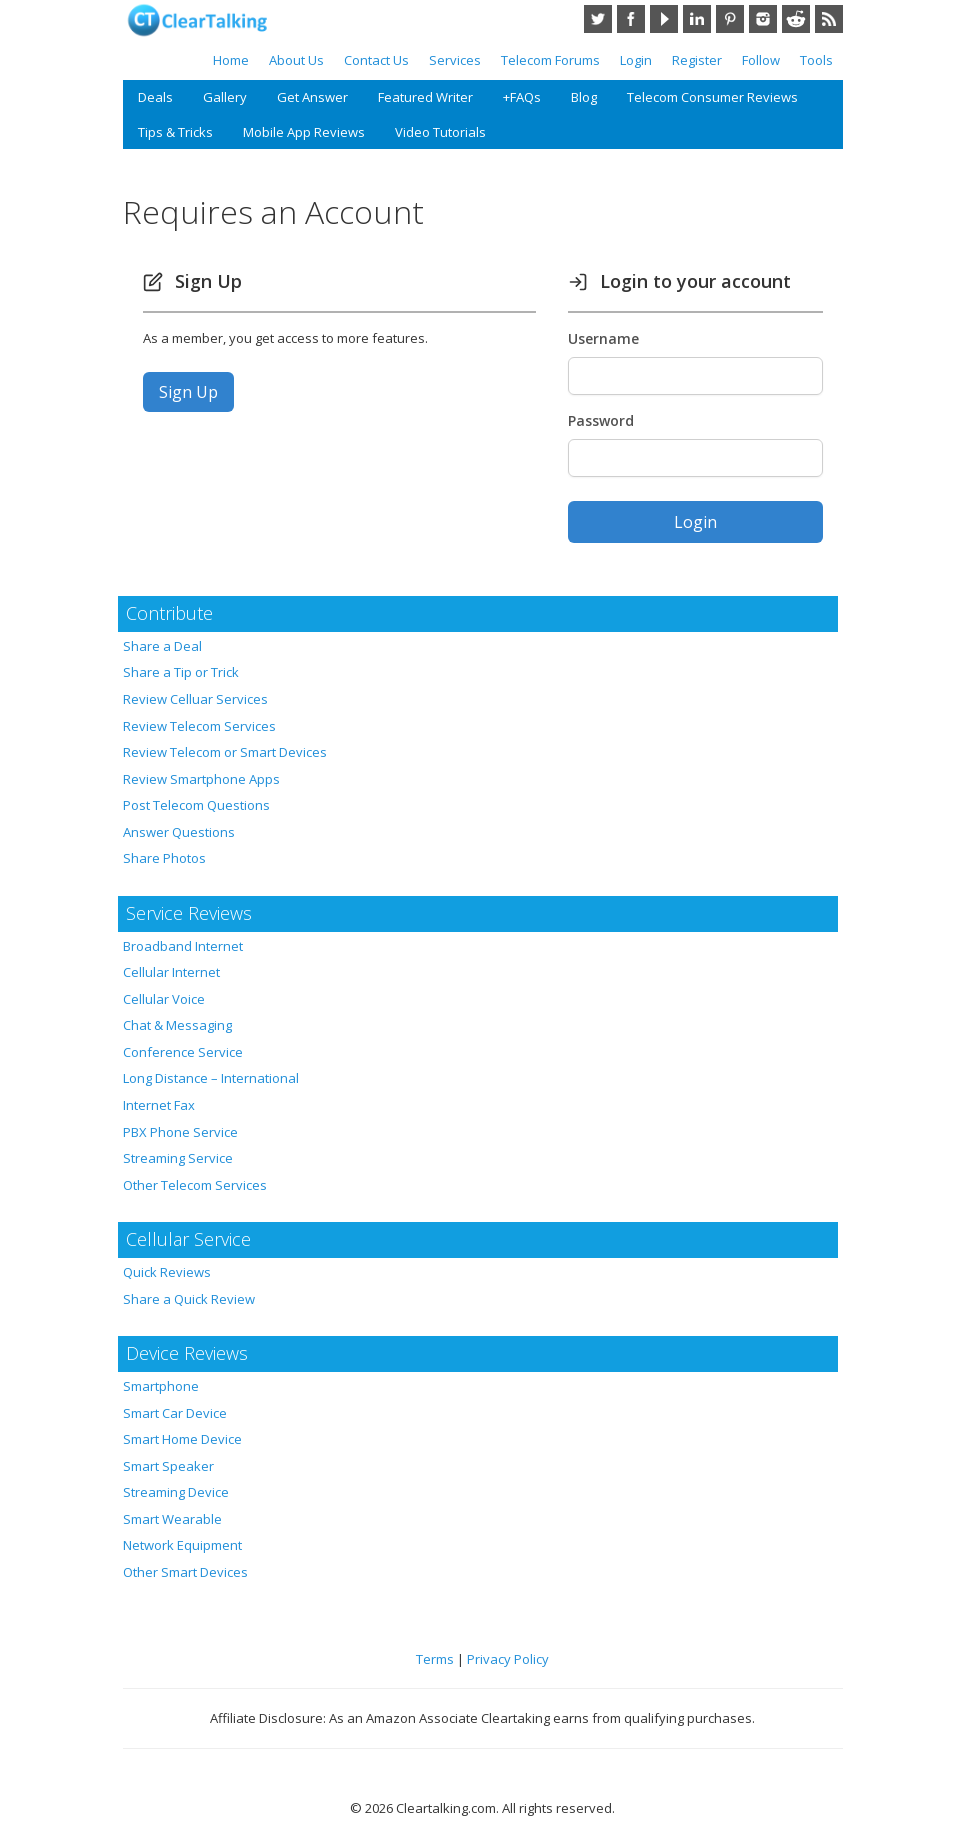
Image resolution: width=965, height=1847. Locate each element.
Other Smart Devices (185, 1572)
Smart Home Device (182, 1439)
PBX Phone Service (180, 1132)
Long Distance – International (211, 1078)
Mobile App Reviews (304, 132)
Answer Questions (179, 832)
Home (231, 60)
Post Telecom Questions (196, 805)
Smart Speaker (168, 1466)
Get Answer (312, 97)
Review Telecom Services (199, 726)
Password (601, 420)
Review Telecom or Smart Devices (225, 752)
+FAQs (522, 97)
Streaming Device (176, 1492)
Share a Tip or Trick (181, 672)
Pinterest (730, 19)
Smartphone (161, 1386)
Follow (761, 60)
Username (603, 338)
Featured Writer (425, 97)
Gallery (225, 97)
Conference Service (183, 1052)
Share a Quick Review (189, 1299)
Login (636, 60)
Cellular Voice (164, 999)
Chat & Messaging (177, 1025)
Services (455, 60)
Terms (435, 1659)
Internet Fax (159, 1105)
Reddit (796, 19)
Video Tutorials (440, 132)
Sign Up (188, 392)
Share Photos (164, 858)
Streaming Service (178, 1158)
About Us (296, 60)
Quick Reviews (167, 1272)
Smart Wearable (172, 1519)
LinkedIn (697, 19)
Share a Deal (162, 646)
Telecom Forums (550, 60)
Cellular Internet (171, 972)
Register (697, 60)
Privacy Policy (508, 1659)
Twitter (598, 19)
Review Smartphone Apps (201, 779)
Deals (155, 97)
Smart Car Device (175, 1413)
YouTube (664, 19)
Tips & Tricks (175, 132)
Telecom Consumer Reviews (712, 97)
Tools (816, 60)
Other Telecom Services (195, 1185)
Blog (584, 97)
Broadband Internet (183, 946)
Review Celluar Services (195, 699)
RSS (829, 19)
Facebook (631, 19)
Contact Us (376, 60)
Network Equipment (182, 1545)
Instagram (763, 19)
